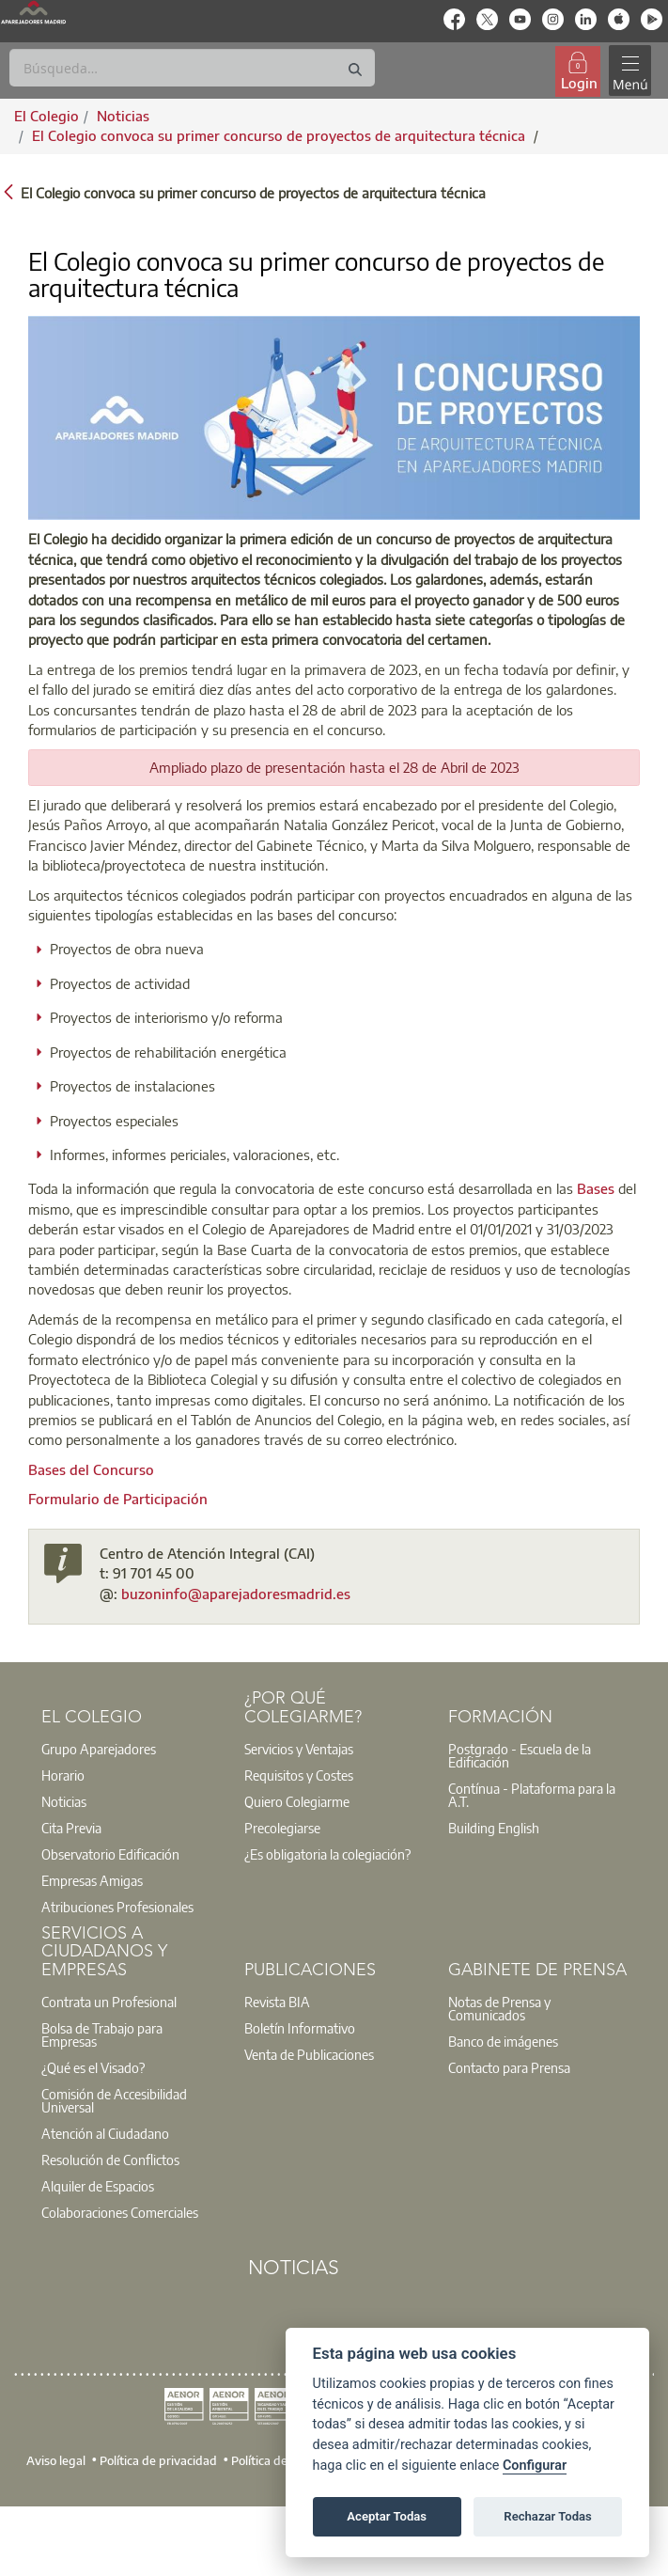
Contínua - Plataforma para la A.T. (531, 1795)
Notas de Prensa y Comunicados (499, 2008)
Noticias (63, 1801)
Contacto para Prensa (509, 2067)
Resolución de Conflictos (110, 2159)
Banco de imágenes (503, 2041)
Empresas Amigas (92, 1880)
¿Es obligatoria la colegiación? (327, 1854)
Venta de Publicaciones (309, 2054)
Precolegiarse (282, 1827)
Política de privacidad (158, 2460)
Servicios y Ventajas (298, 1748)
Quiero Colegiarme (297, 1801)
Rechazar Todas (548, 2516)
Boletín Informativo (299, 2027)
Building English (493, 1827)
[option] (131, 1749)
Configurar (535, 2466)
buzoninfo (154, 1593)
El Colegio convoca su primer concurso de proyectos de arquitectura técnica (280, 135)
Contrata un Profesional (109, 2001)
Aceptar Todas (387, 2516)
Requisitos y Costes (298, 1775)
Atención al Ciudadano (105, 2133)
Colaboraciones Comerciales (119, 2212)
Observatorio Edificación (110, 1854)
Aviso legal (55, 2460)
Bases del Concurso (91, 1469)
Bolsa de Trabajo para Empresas (102, 2034)
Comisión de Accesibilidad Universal (114, 2100)
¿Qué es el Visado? (93, 2067)
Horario (63, 1775)
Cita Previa (71, 1827)
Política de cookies (281, 2460)
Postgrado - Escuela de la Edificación (519, 1755)
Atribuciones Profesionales (117, 1906)
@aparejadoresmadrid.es (269, 1593)
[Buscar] (192, 67)
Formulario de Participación (118, 1498)
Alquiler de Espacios (97, 2185)
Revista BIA (277, 2001)
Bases (595, 1188)
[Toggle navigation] (629, 71)
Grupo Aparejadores (98, 1748)
